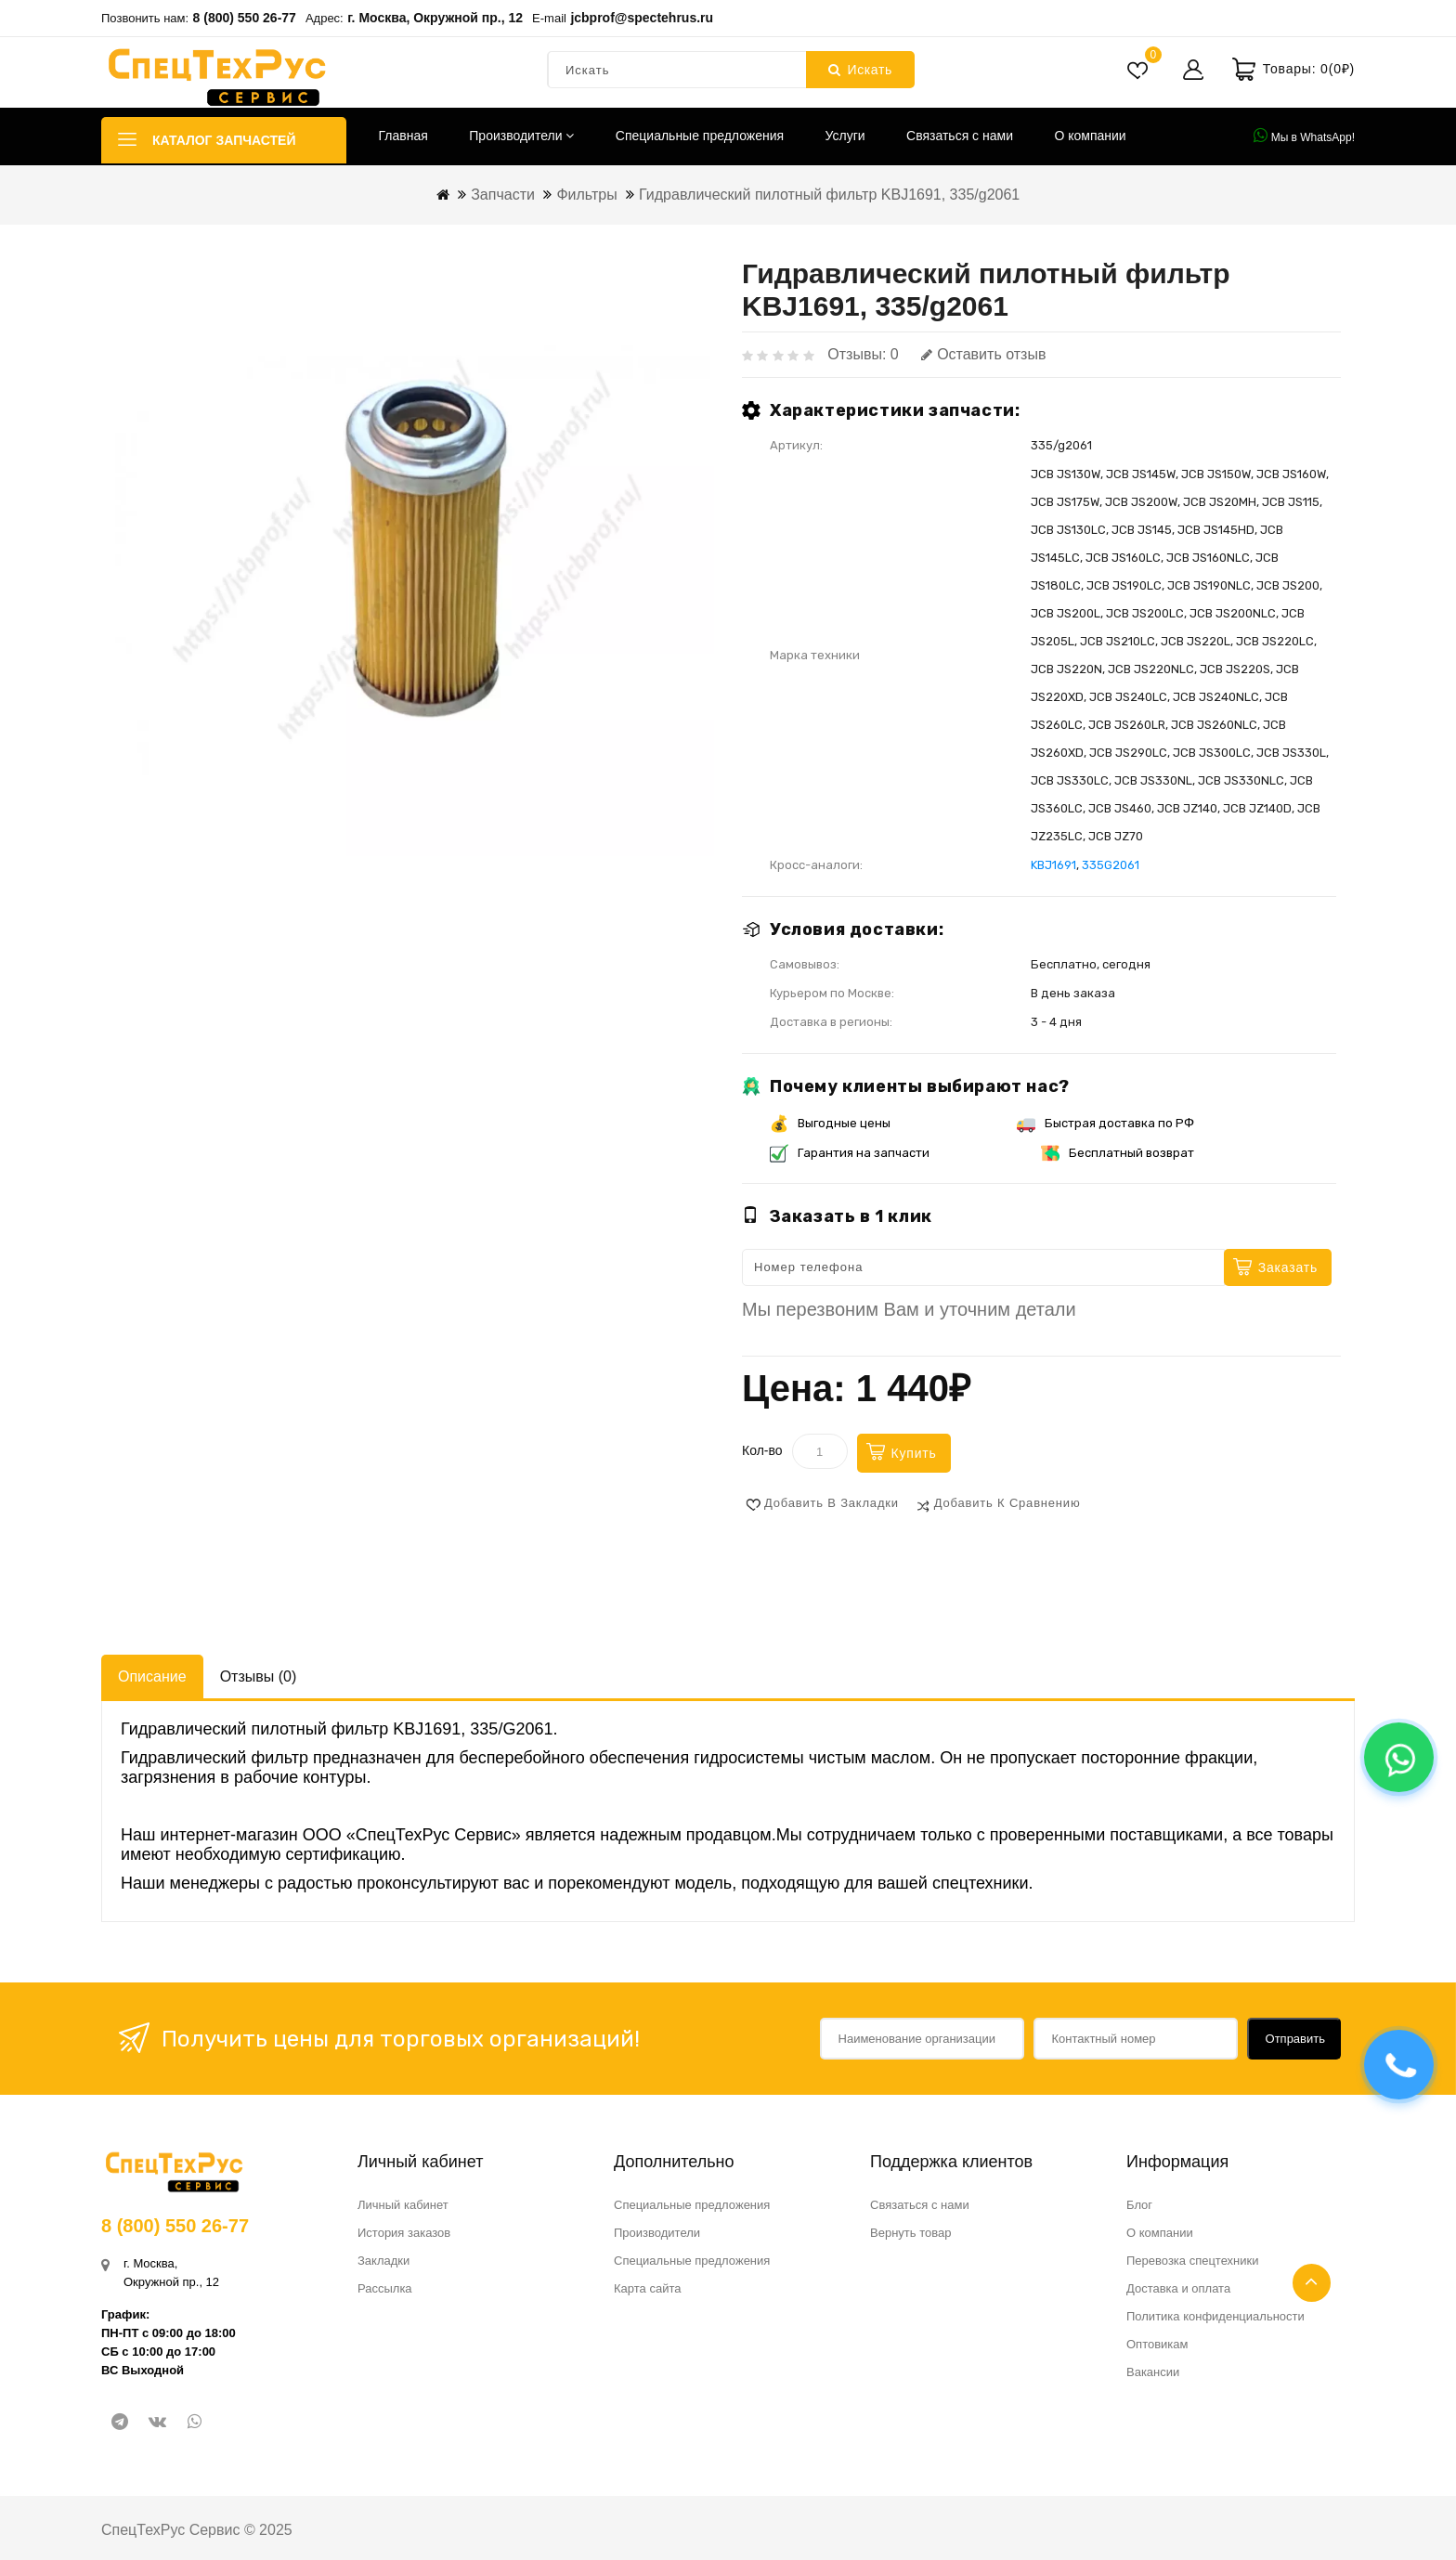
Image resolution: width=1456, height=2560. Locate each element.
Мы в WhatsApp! (1304, 135)
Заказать (1288, 1267)
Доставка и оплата (1178, 2288)
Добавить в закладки (831, 1503)
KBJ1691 (1053, 865)
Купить (914, 1453)
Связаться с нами (959, 135)
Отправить (1295, 2039)
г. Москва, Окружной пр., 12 (435, 17)
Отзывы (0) (258, 1676)
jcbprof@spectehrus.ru (641, 17)
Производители (521, 135)
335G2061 (1110, 865)
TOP (1311, 2283)
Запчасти (503, 194)
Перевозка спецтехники (1192, 2261)
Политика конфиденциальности (1215, 2316)
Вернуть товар (910, 2233)
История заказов (404, 2233)
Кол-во (762, 1450)
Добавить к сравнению (1007, 1503)
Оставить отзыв (983, 354)
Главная (403, 135)
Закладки (384, 2261)
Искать (860, 69)
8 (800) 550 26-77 (244, 17)
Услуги (845, 135)
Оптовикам (1157, 2344)
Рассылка (385, 2288)
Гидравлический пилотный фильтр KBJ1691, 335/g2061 (829, 194)
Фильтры (586, 194)
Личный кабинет (403, 2205)
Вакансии (1152, 2372)
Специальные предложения (700, 135)
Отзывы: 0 (862, 354)
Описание (152, 1676)
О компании (1089, 135)
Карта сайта (647, 2288)
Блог (1139, 2205)
